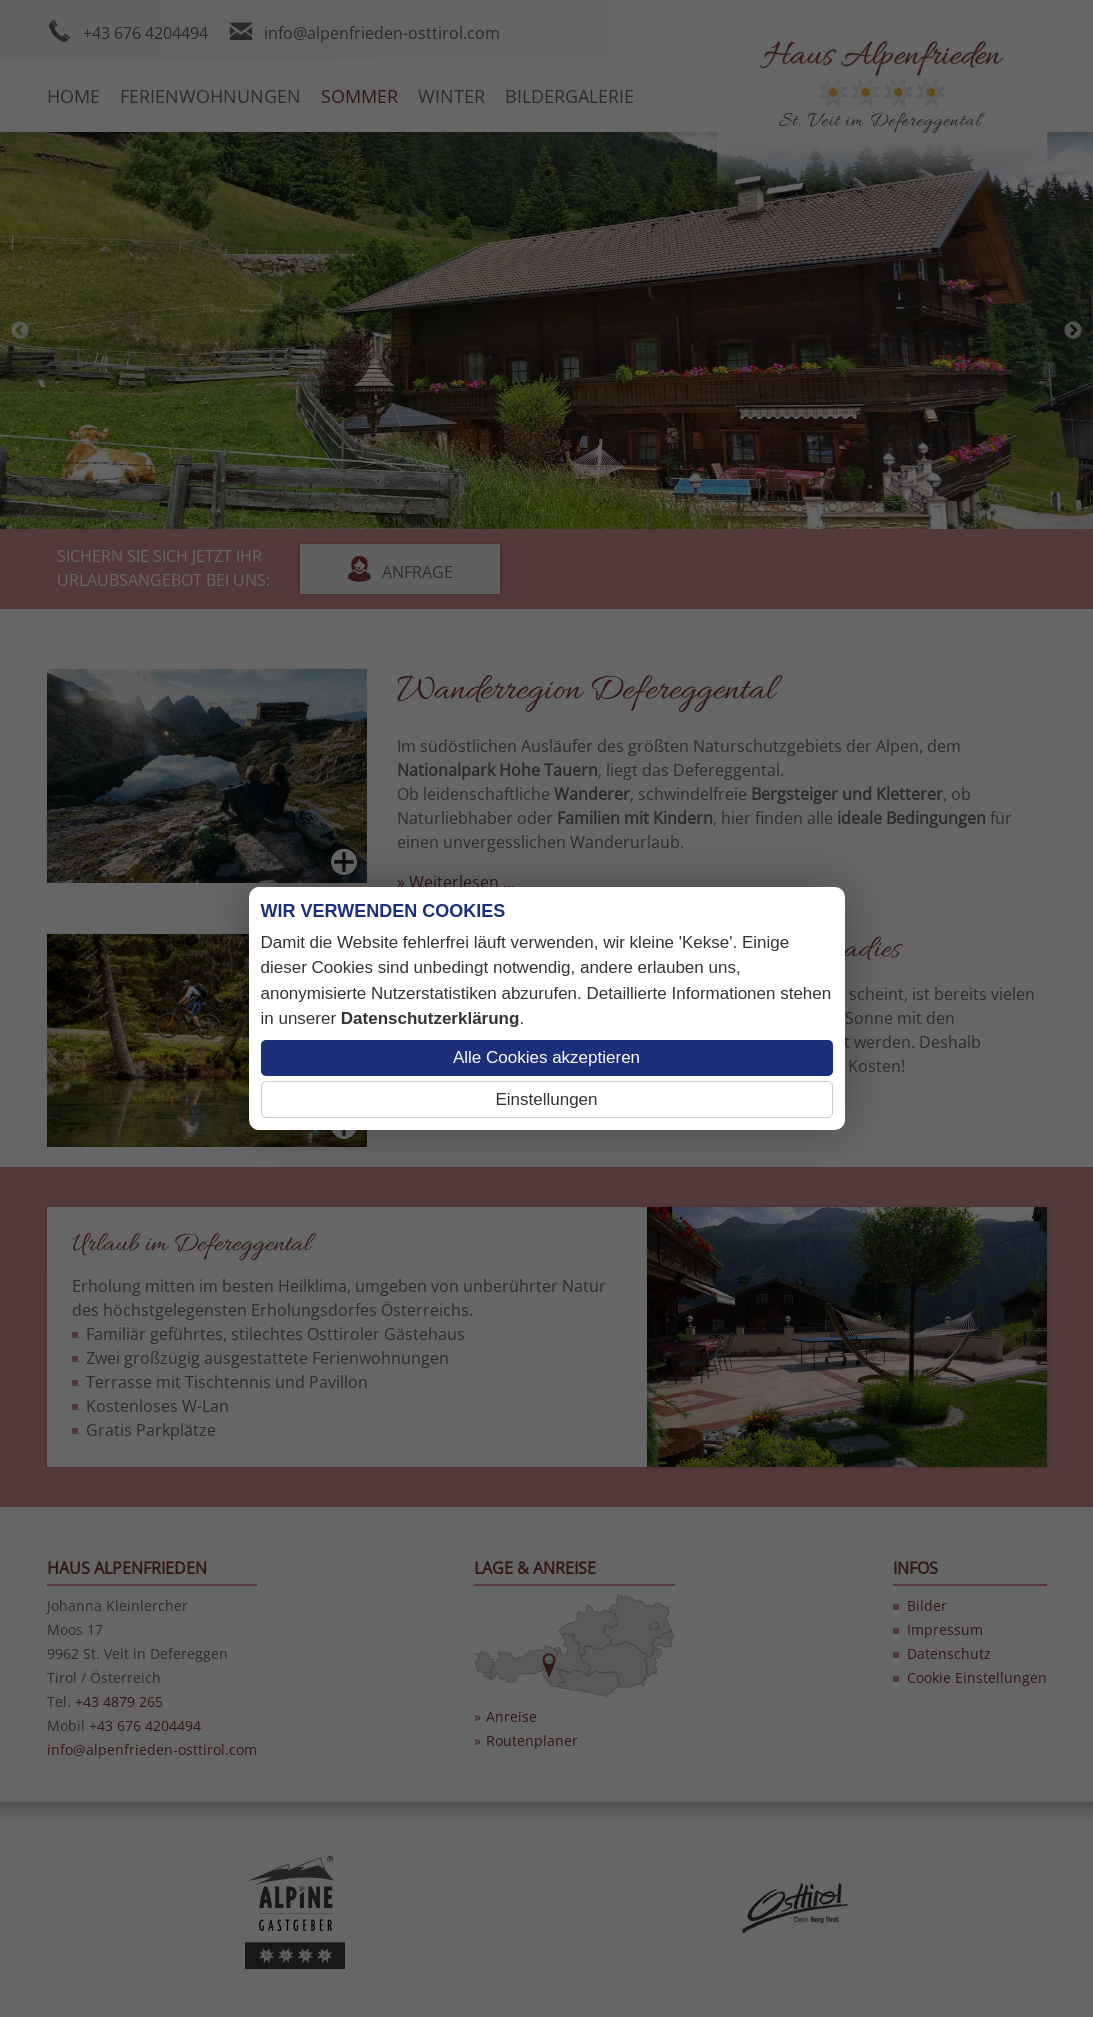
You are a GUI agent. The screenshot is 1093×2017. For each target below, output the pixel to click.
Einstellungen (546, 1099)
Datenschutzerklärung (430, 1018)
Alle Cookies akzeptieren (546, 1057)
